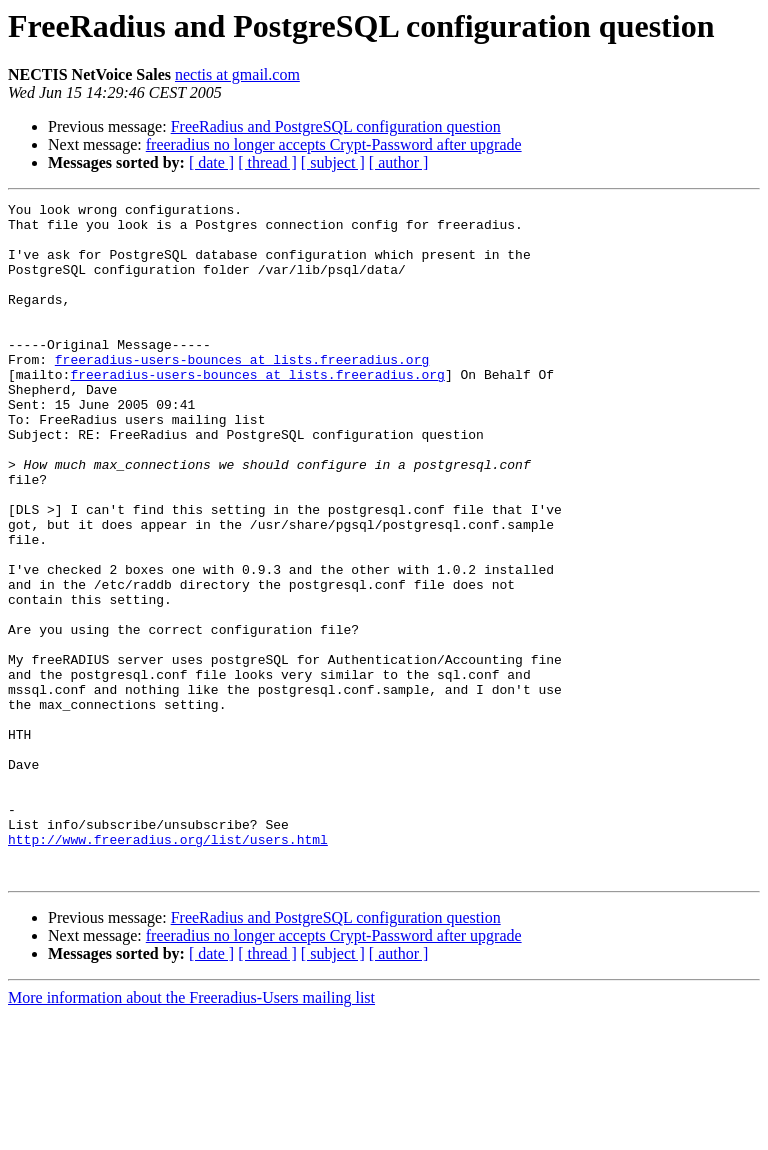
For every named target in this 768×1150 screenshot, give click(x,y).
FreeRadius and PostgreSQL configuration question (336, 126)
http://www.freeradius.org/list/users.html (168, 968)
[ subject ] (333, 162)
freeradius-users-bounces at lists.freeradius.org (242, 392)
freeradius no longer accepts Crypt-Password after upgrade (334, 144)
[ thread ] (267, 162)
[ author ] (399, 162)
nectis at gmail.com (237, 74)
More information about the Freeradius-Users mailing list (191, 1132)
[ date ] (211, 162)
